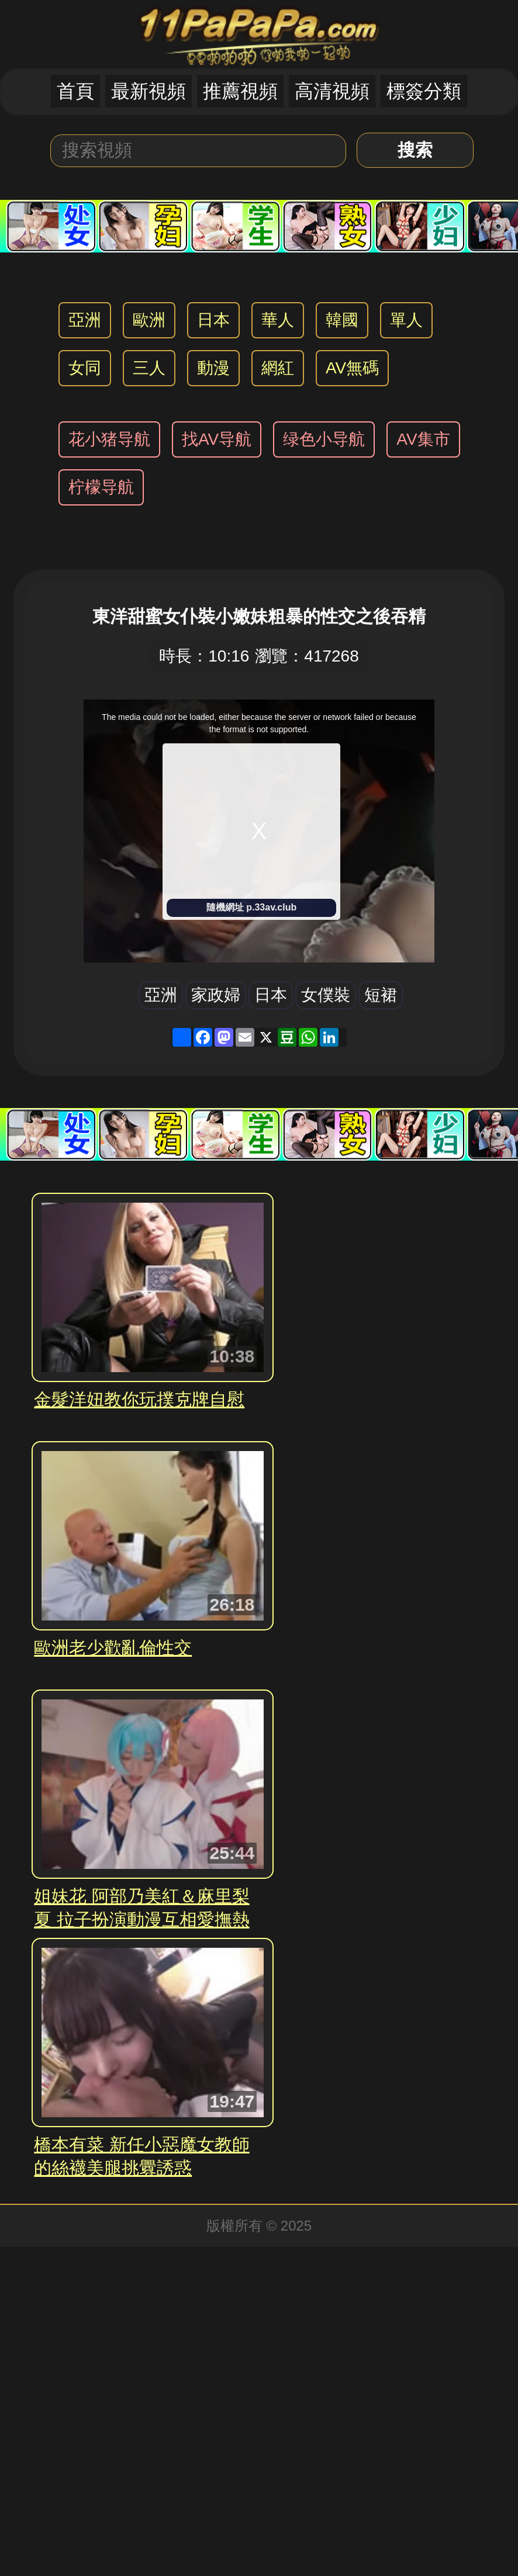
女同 (84, 368)
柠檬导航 (101, 487)
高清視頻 (332, 91)
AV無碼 (352, 368)
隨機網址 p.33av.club (251, 907)
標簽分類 (423, 91)
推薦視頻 (240, 91)
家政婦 (215, 995)
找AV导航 (216, 439)
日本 (213, 320)
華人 (277, 320)
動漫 (213, 368)
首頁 (75, 91)
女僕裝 (325, 995)
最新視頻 (148, 91)
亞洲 (84, 320)
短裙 (380, 995)
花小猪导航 (109, 439)
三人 (149, 368)
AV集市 (423, 439)
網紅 (277, 368)
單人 (406, 320)
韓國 (342, 320)
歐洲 (149, 320)
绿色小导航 (324, 439)
